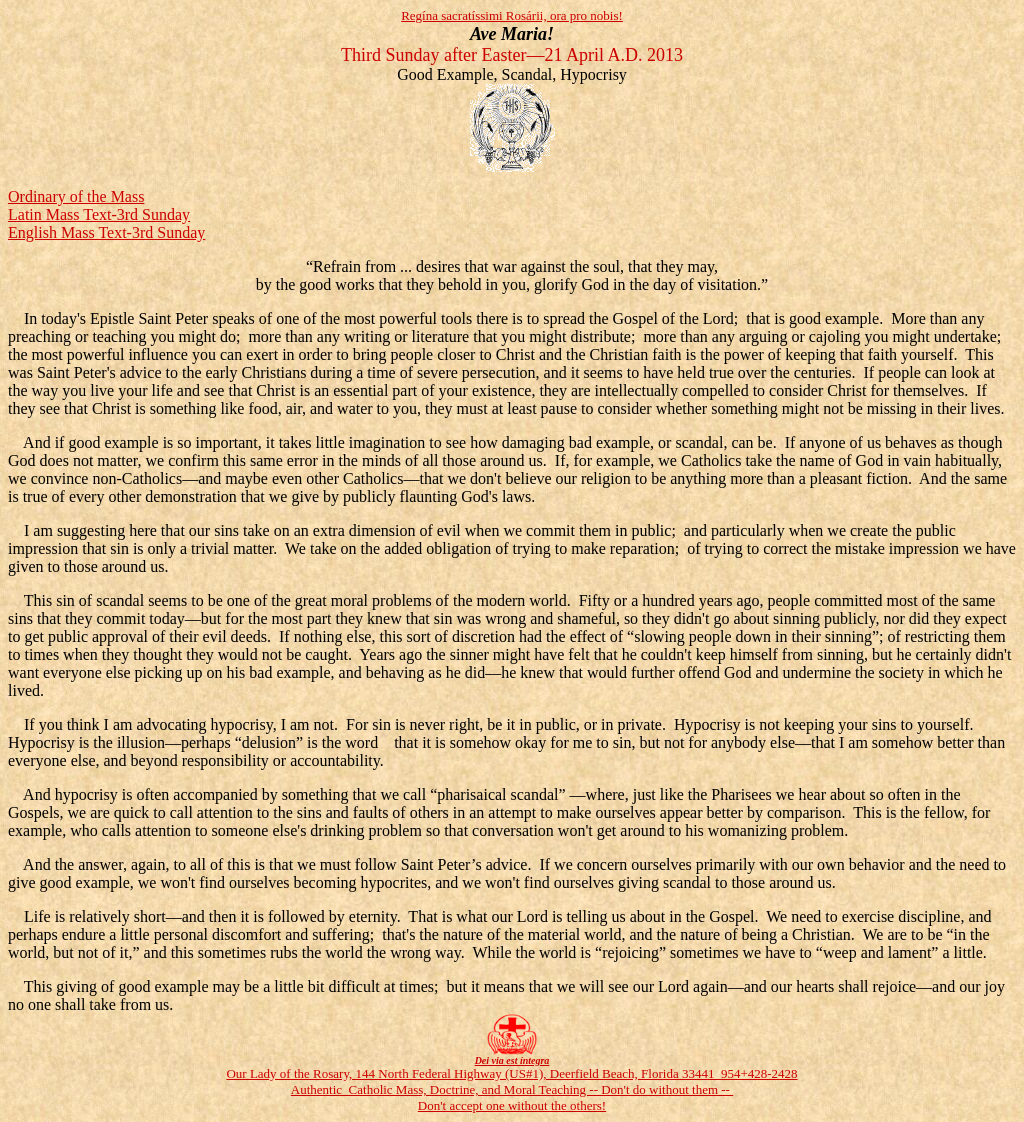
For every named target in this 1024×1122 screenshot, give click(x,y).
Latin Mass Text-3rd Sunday (99, 214)
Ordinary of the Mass (76, 196)
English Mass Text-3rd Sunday (106, 232)
